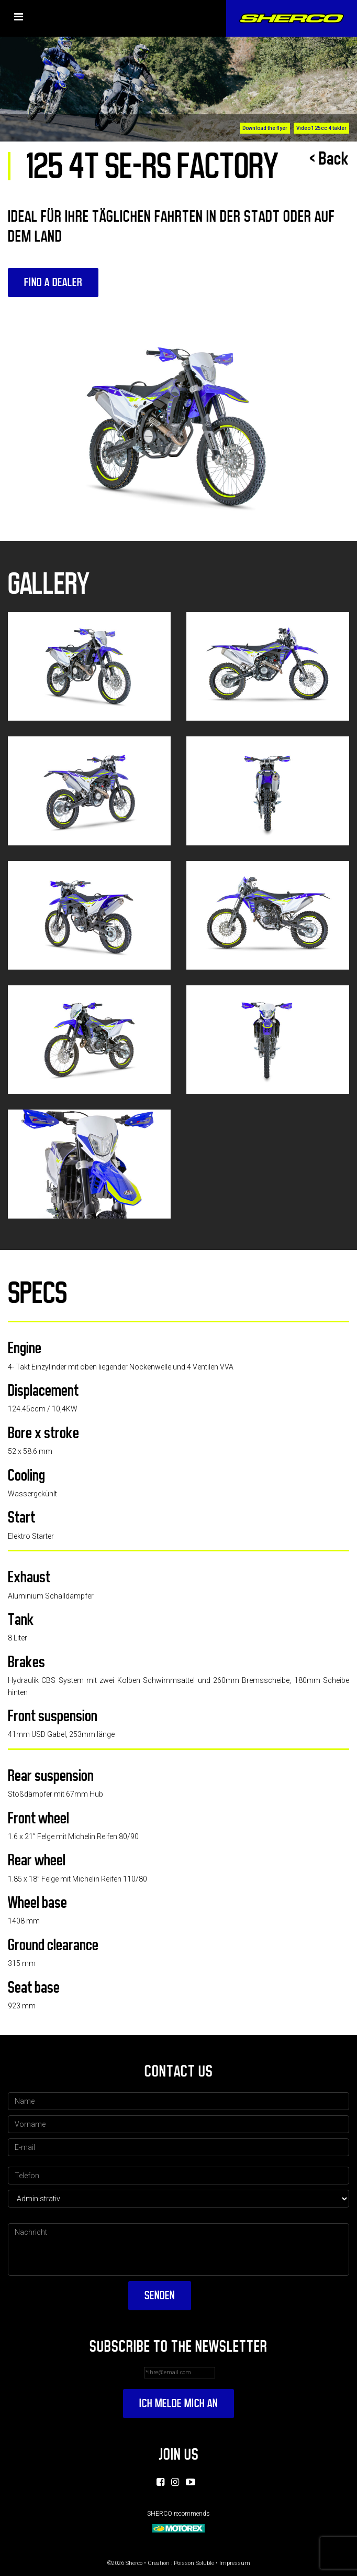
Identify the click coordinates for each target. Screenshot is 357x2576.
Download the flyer (264, 128)
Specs (37, 1293)
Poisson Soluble (194, 2563)
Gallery (49, 584)
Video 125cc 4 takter (321, 128)
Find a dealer (53, 282)
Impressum (234, 2563)
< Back (329, 159)
